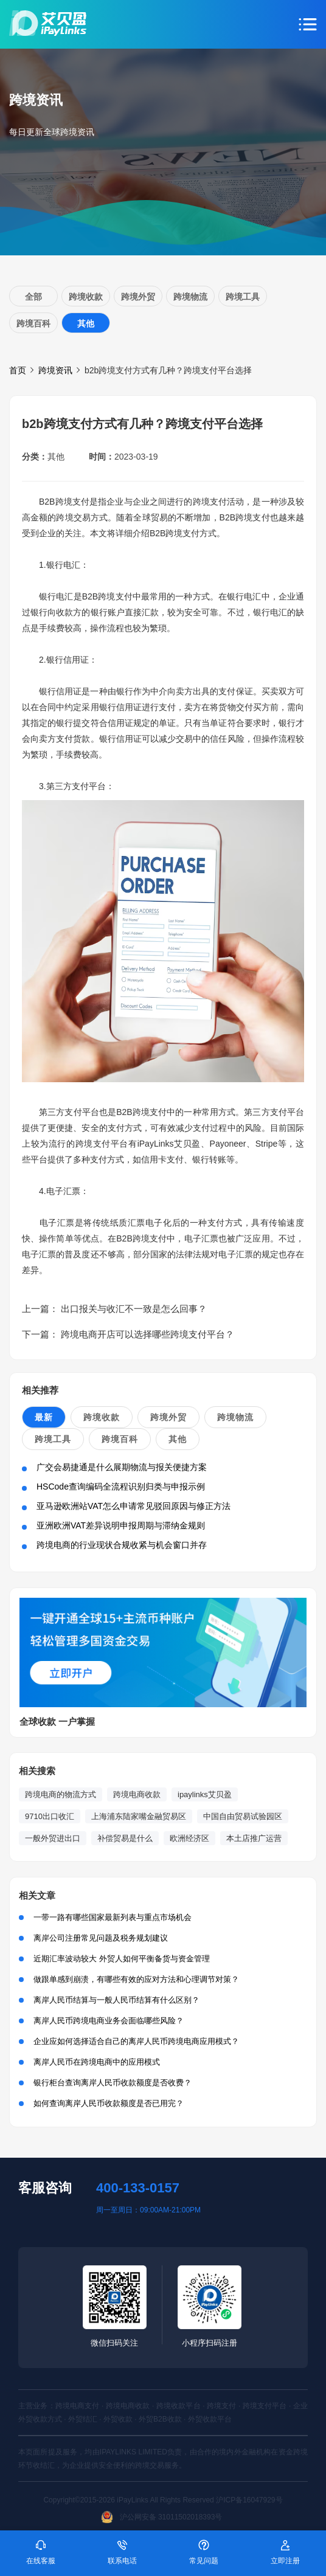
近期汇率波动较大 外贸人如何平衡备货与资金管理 (121, 1958)
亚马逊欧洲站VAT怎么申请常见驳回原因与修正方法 (133, 1506)
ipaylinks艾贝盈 (205, 1794)
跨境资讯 (55, 370)
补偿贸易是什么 (125, 1838)
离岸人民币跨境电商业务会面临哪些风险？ (108, 2020)
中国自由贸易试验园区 (242, 1816)
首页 (17, 370)
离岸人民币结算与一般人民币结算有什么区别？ (116, 2000)
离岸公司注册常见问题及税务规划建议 (100, 1937)
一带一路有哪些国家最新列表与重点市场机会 (112, 1917)
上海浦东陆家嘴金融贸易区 (138, 1816)
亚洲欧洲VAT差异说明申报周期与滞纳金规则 (120, 1525)
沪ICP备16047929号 (249, 2500)
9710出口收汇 (49, 1816)
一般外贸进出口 (52, 1838)
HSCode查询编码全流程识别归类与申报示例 (120, 1486)
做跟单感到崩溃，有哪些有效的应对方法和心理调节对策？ (136, 1979)
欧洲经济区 (189, 1838)
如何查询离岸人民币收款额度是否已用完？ (108, 2103)
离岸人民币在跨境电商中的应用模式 (96, 2062)
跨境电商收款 (137, 1794)
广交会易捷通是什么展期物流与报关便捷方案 (121, 1467)
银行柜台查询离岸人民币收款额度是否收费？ (112, 2082)
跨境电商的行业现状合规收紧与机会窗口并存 (121, 1545)
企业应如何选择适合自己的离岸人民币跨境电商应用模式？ (136, 2041)
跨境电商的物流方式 (60, 1794)
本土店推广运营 (254, 1838)
